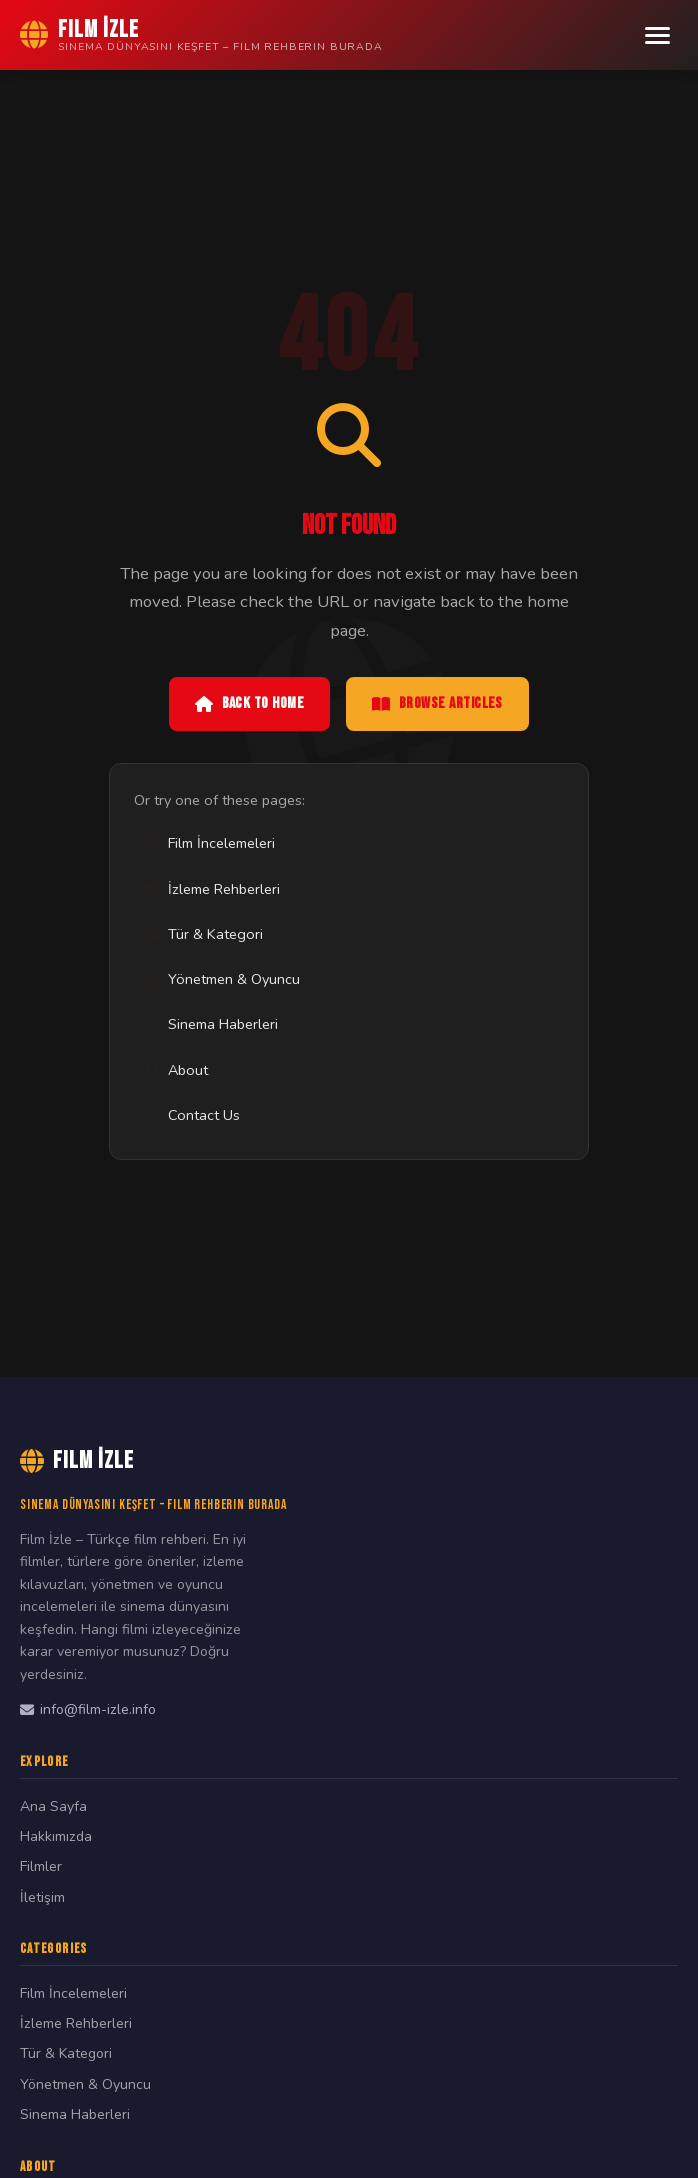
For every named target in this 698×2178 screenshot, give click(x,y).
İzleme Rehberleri (212, 889)
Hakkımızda (56, 1836)
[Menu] (657, 35)
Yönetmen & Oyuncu (222, 979)
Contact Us (192, 1115)
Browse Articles (437, 703)
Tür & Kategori (203, 934)
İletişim (42, 1897)
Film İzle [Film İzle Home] (77, 1460)
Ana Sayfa (53, 1806)
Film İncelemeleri (209, 843)
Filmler (41, 1866)
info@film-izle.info (88, 1709)
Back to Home (249, 703)
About (176, 1070)
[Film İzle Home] (201, 35)
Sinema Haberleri (211, 1024)
